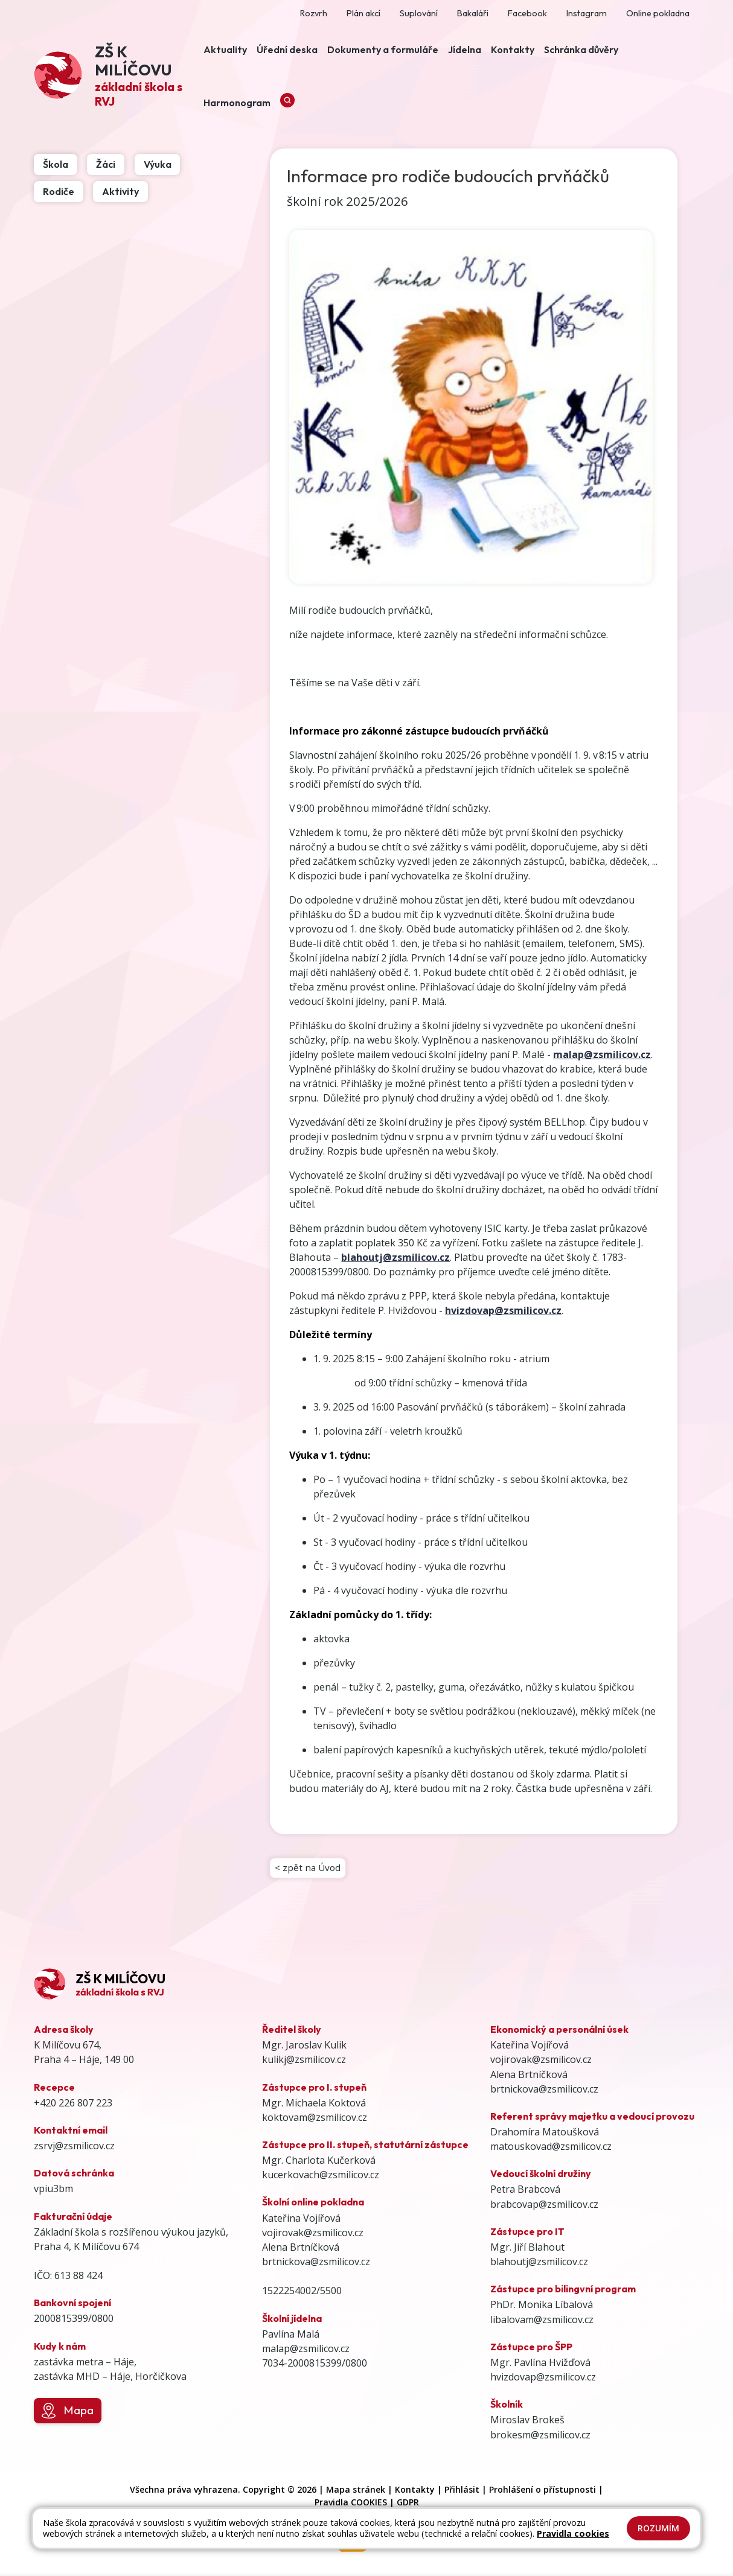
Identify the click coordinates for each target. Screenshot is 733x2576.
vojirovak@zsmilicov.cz (312, 2235)
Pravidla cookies (573, 2533)
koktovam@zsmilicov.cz (314, 2119)
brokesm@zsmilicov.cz (540, 2437)
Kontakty (415, 2492)
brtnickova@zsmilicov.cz (316, 2264)
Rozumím (658, 2528)
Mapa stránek (355, 2492)
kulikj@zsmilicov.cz (304, 2061)
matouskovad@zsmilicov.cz (551, 2148)
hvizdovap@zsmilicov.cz (503, 1310)
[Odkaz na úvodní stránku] (116, 76)
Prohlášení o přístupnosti (542, 2492)
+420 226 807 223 (73, 2105)
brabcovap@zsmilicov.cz (544, 2206)
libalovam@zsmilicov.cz (542, 2322)
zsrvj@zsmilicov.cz (74, 2148)
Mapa (67, 2413)
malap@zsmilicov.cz (306, 2351)
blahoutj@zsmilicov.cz (539, 2264)
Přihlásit (461, 2492)
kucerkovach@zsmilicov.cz (320, 2177)
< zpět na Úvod (308, 1868)
